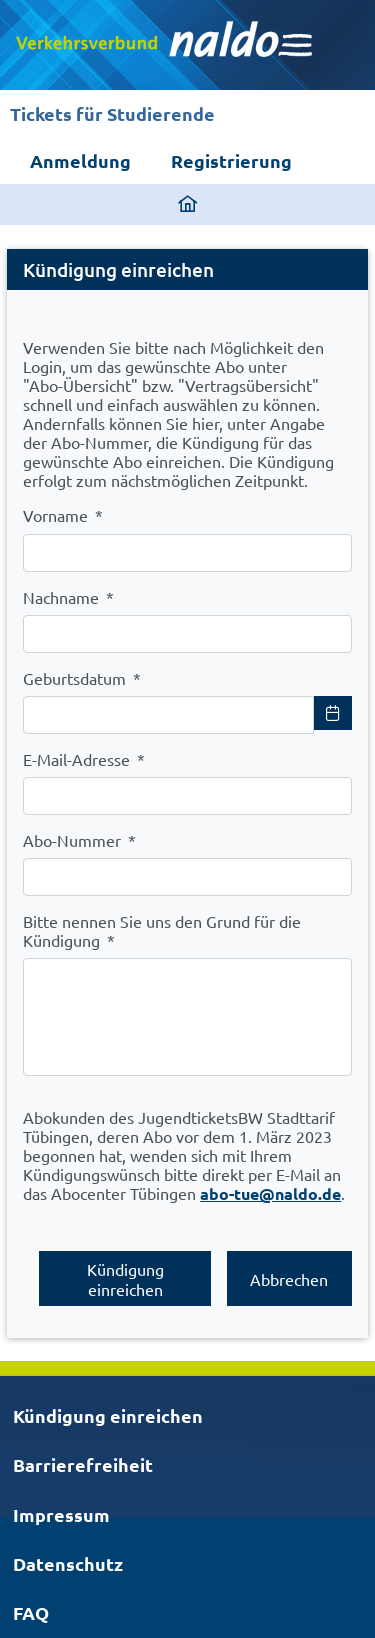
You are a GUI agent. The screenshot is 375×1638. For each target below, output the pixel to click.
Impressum (61, 1514)
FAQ (31, 1612)
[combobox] (168, 715)
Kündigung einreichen (108, 1415)
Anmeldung (80, 160)
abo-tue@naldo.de (270, 1193)
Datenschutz (68, 1563)
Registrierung (231, 160)
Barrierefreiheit (83, 1464)
